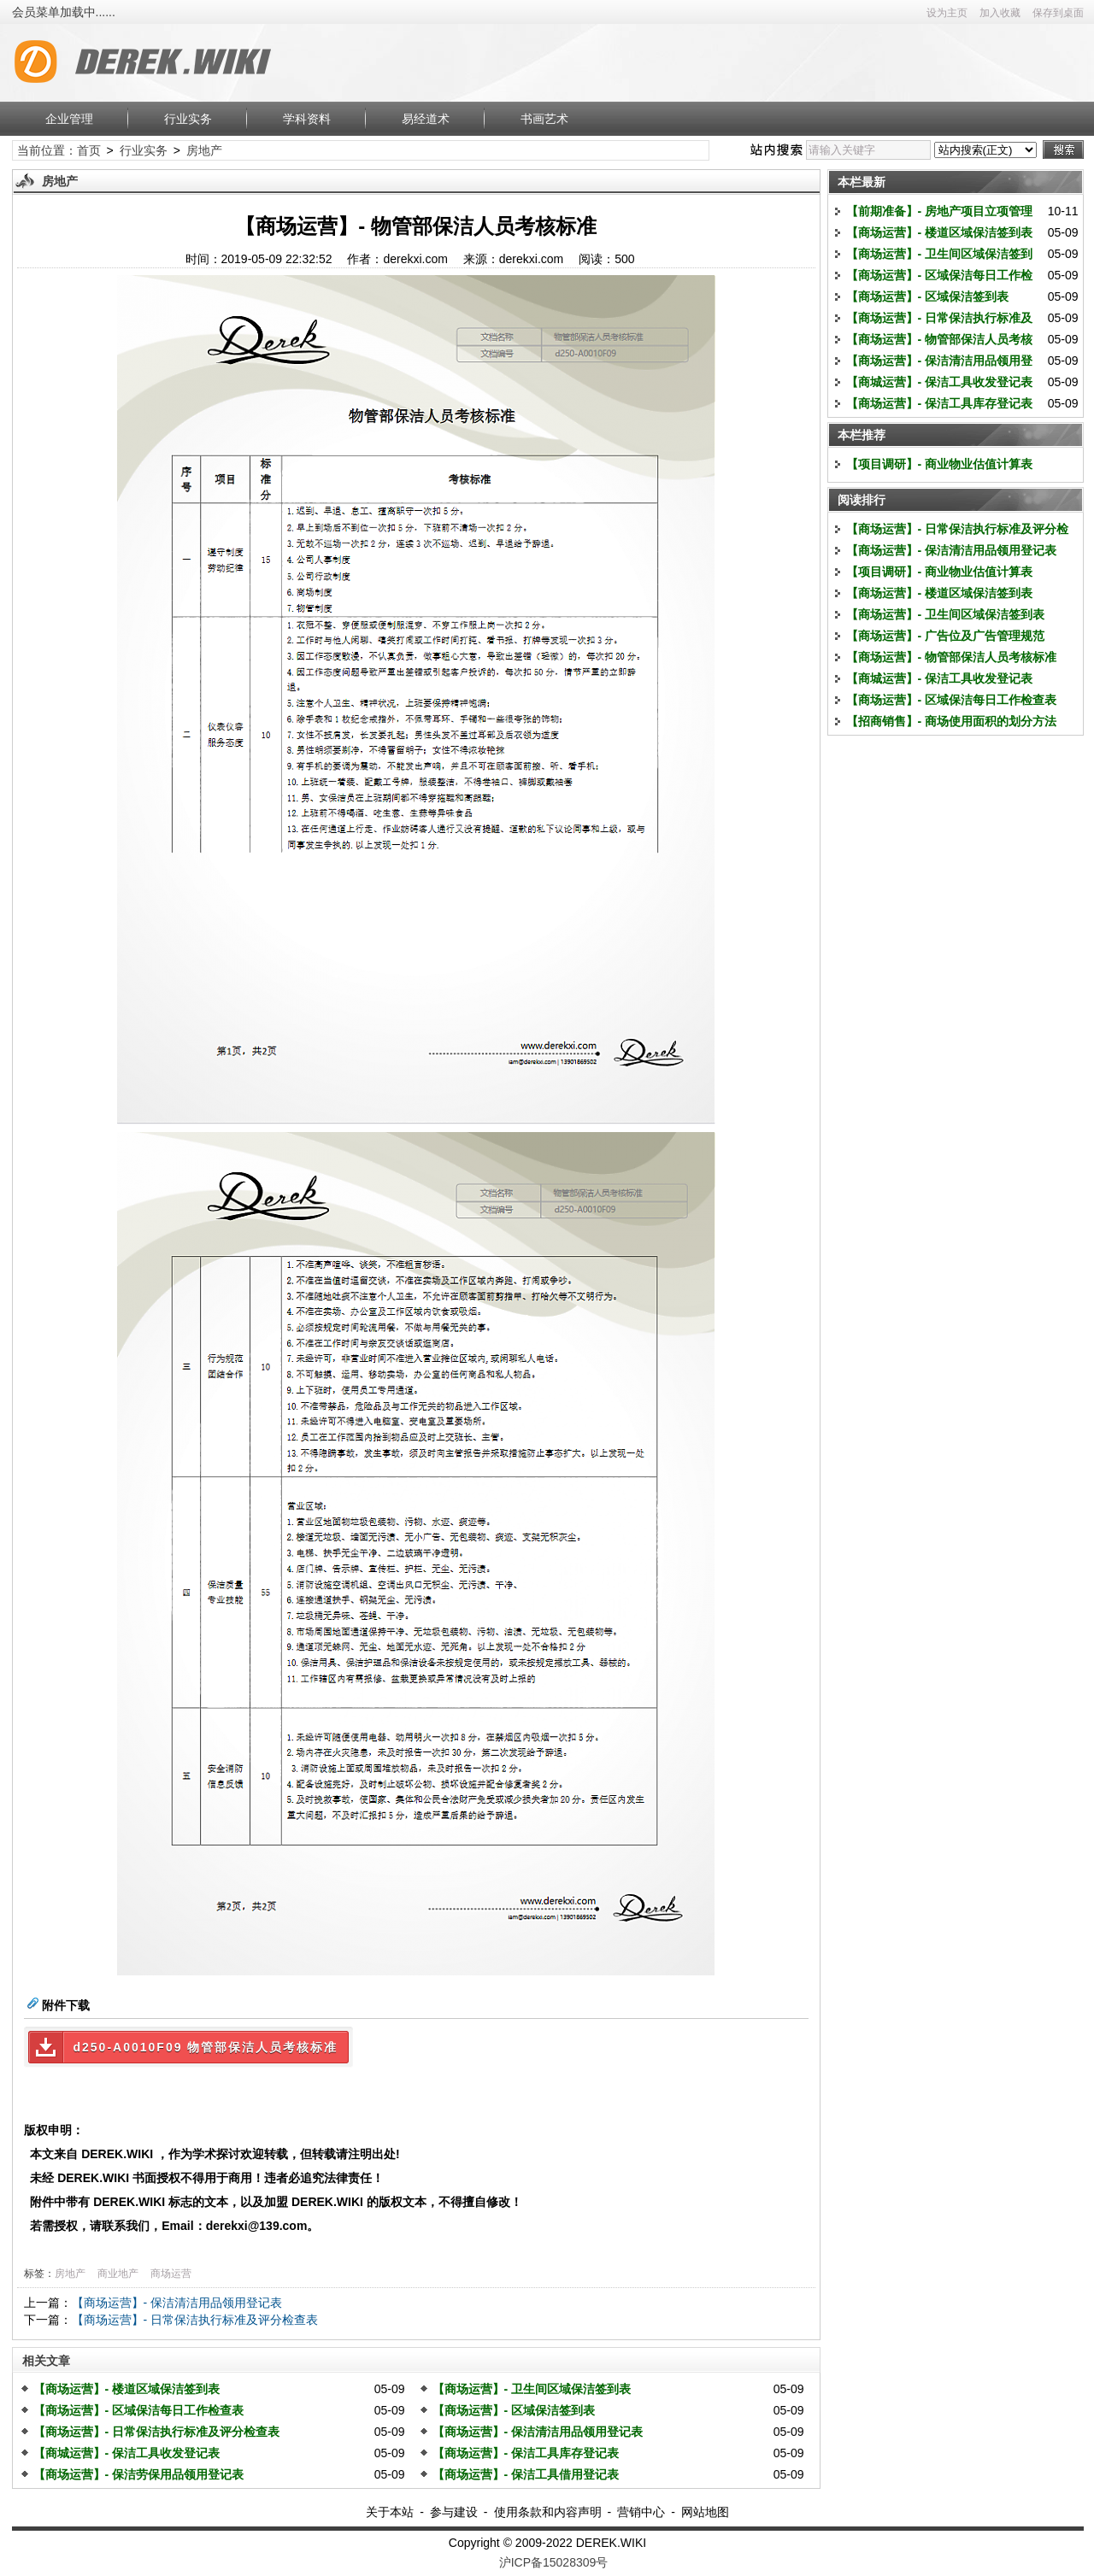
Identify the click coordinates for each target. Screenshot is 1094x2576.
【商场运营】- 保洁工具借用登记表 (526, 2474)
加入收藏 (999, 13)
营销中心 (641, 2512)
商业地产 (117, 2274)
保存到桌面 (1058, 13)
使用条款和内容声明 (548, 2512)
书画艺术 (544, 119)
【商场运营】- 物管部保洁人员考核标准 (951, 657)
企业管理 (69, 119)
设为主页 (947, 13)
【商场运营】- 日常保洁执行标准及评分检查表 (195, 2320)
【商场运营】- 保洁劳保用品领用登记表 (138, 2474)
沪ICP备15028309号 (554, 2562)
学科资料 (307, 119)
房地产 (204, 150)
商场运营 (170, 2274)
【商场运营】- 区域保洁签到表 (514, 2410)
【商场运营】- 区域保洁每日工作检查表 (138, 2410)
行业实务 (188, 119)
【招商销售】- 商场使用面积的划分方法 (951, 721)
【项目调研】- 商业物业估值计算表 (939, 464)
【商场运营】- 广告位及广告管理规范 (945, 636)
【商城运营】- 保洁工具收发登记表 (127, 2453)
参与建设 (454, 2512)
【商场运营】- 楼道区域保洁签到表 (127, 2389)
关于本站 (390, 2512)
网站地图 (705, 2512)
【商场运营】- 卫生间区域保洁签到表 (532, 2389)
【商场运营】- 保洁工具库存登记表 (526, 2453)
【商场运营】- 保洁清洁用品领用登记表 (177, 2302)
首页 (89, 150)
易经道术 (426, 119)
